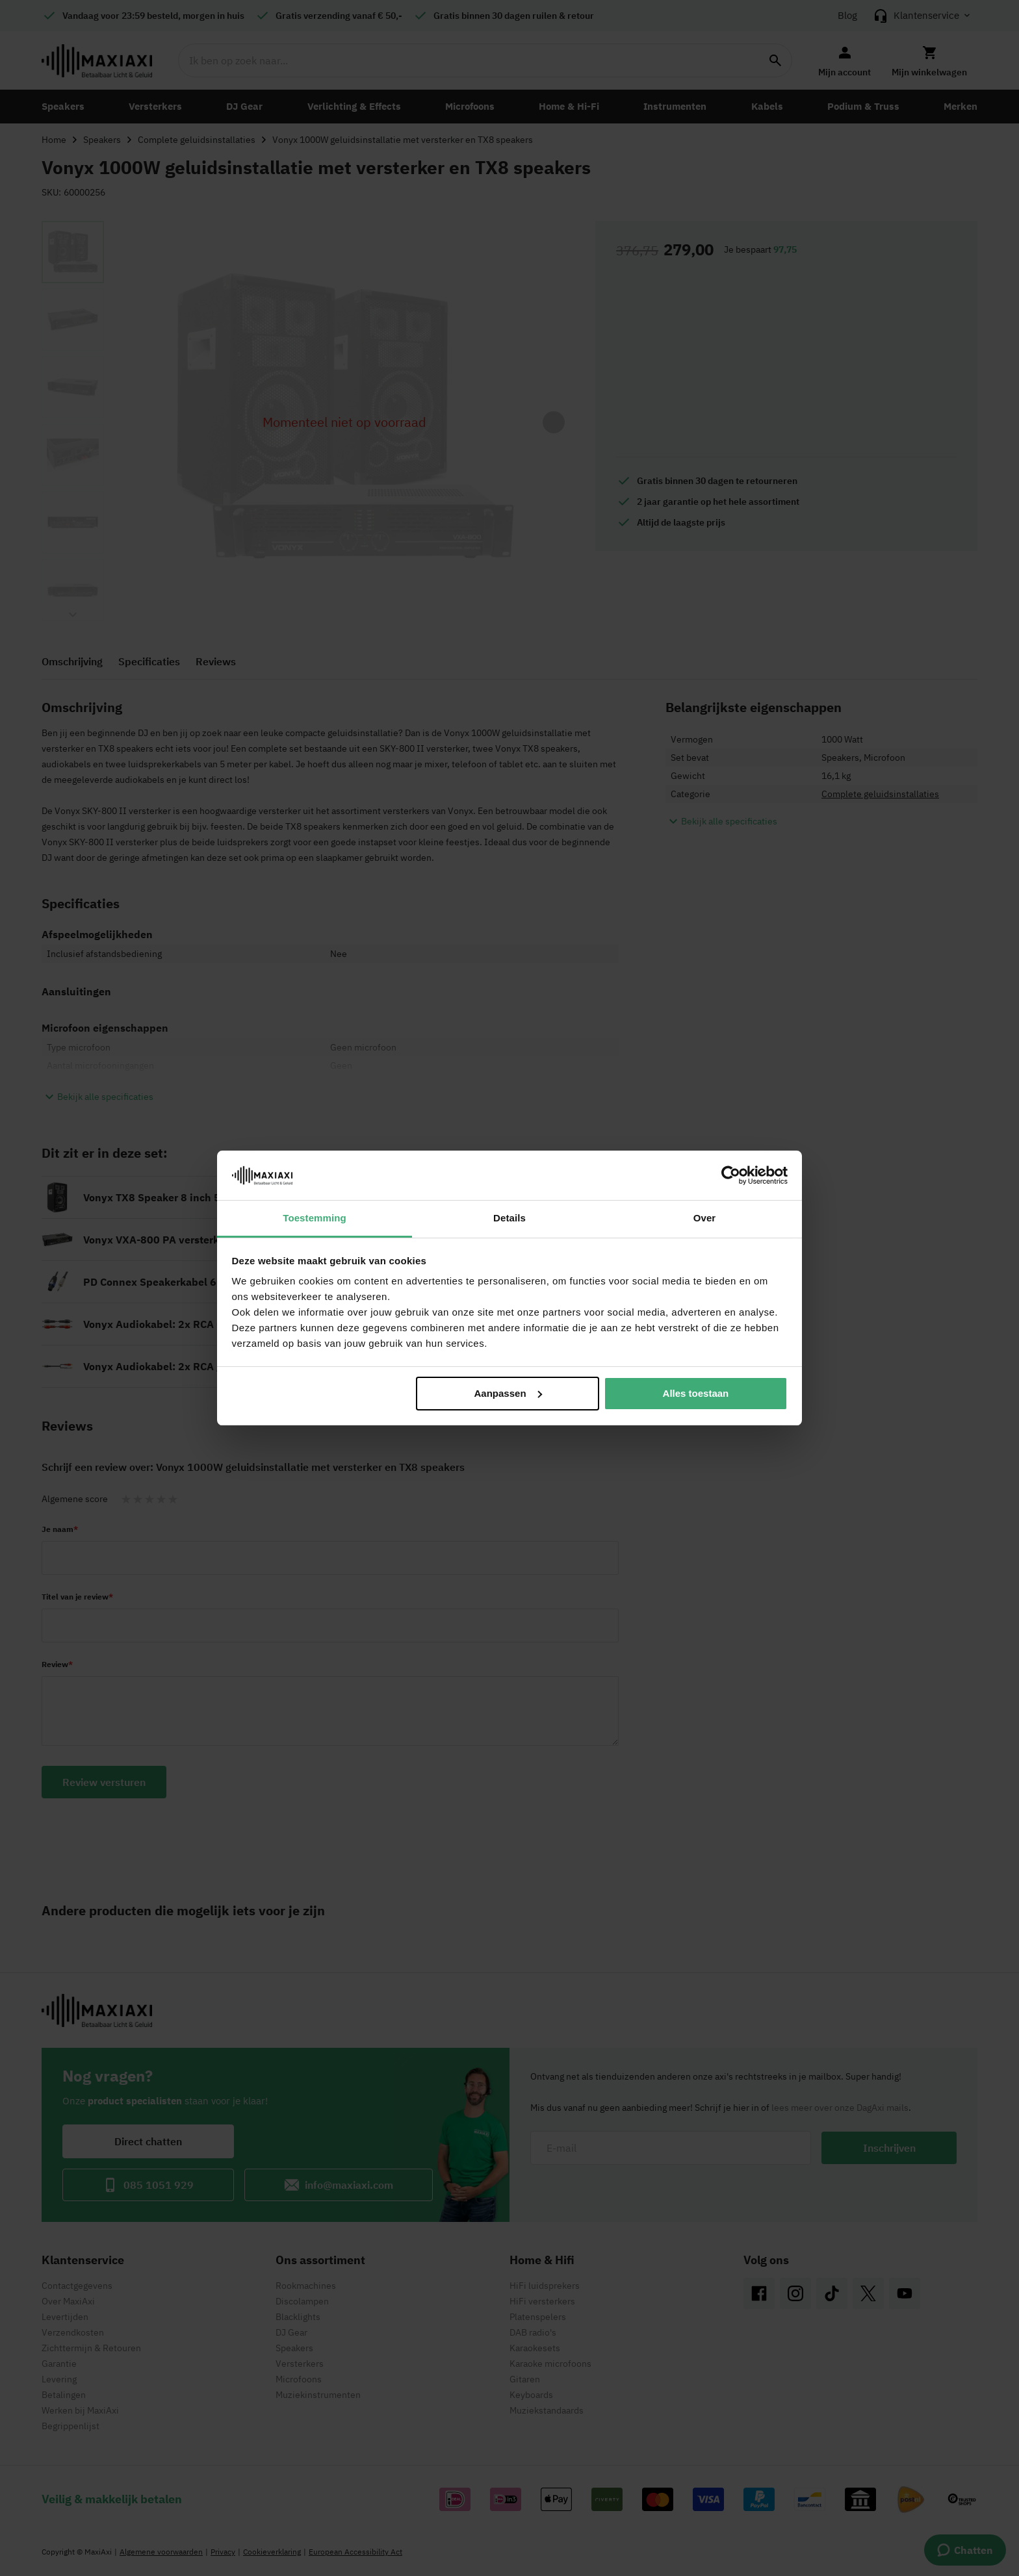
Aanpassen (508, 1393)
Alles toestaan (696, 1393)
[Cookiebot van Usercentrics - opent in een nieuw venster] (731, 1175)
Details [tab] (509, 1217)
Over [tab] (704, 1217)
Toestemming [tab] (314, 1217)
